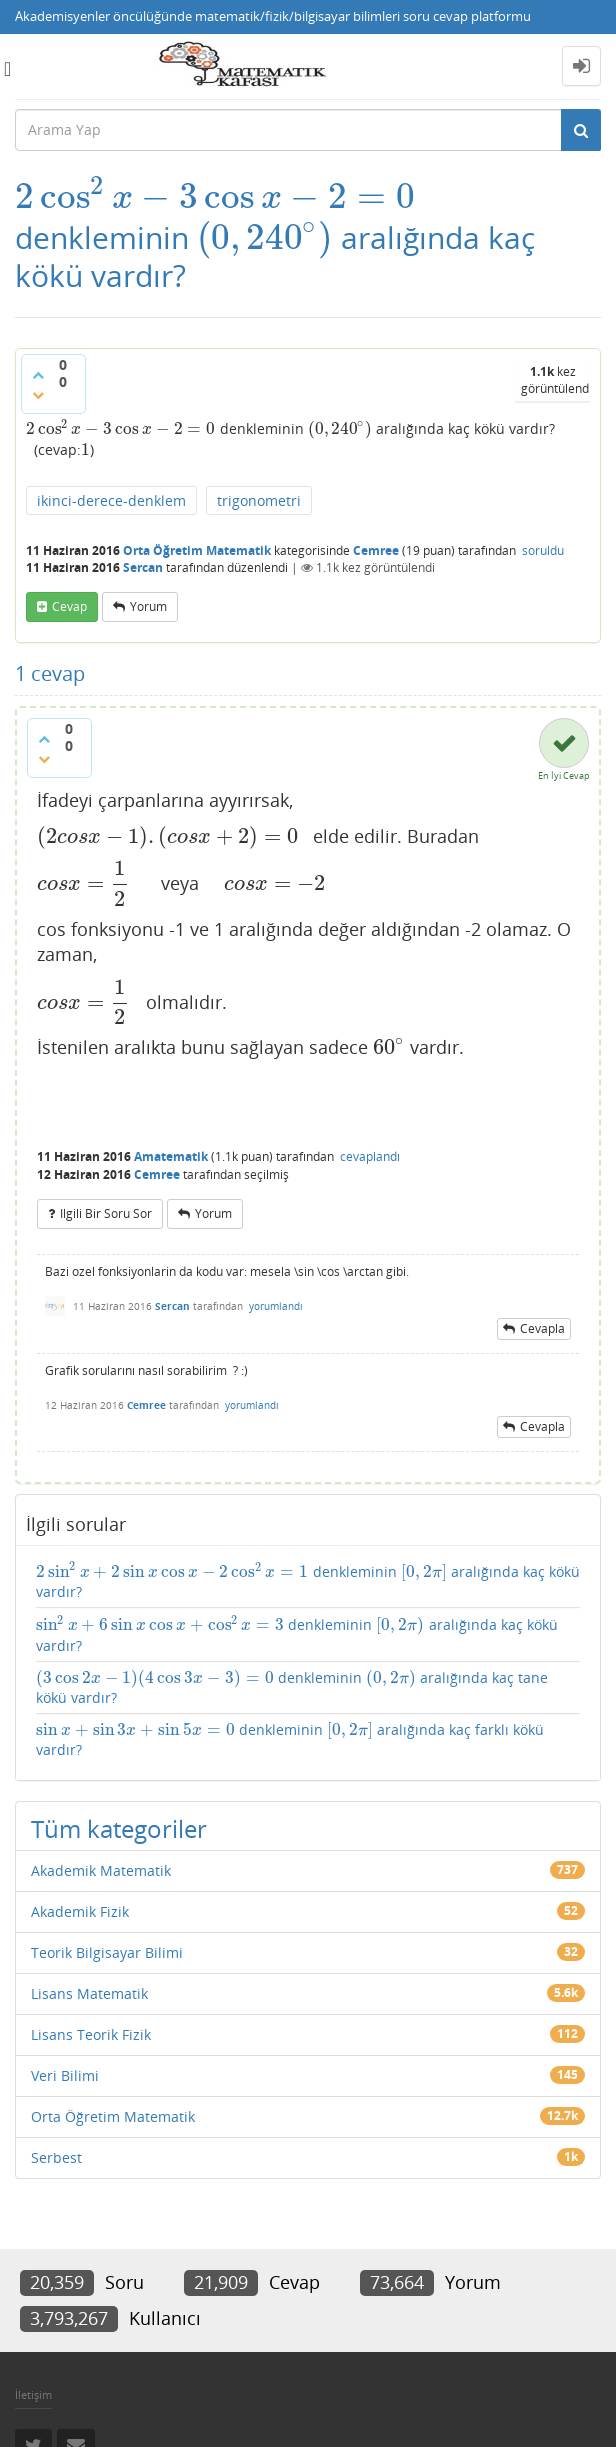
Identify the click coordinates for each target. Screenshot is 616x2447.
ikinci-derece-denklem (111, 500)
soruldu (543, 550)
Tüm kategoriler (119, 1828)
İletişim (33, 2394)
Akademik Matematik (101, 1870)
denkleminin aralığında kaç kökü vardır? (308, 1581)
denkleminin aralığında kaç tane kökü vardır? (292, 1687)
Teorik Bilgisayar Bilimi (107, 1952)
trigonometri (259, 500)
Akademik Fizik (80, 1911)
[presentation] (215, 196)
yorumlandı (276, 1306)
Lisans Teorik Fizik (91, 2034)
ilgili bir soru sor (106, 1213)
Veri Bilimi (65, 2075)
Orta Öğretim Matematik (197, 550)
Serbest (56, 2157)
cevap (69, 606)
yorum (148, 606)
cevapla (542, 1328)
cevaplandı (370, 1156)
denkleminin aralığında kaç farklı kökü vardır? (290, 1739)
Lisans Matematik (89, 1993)
